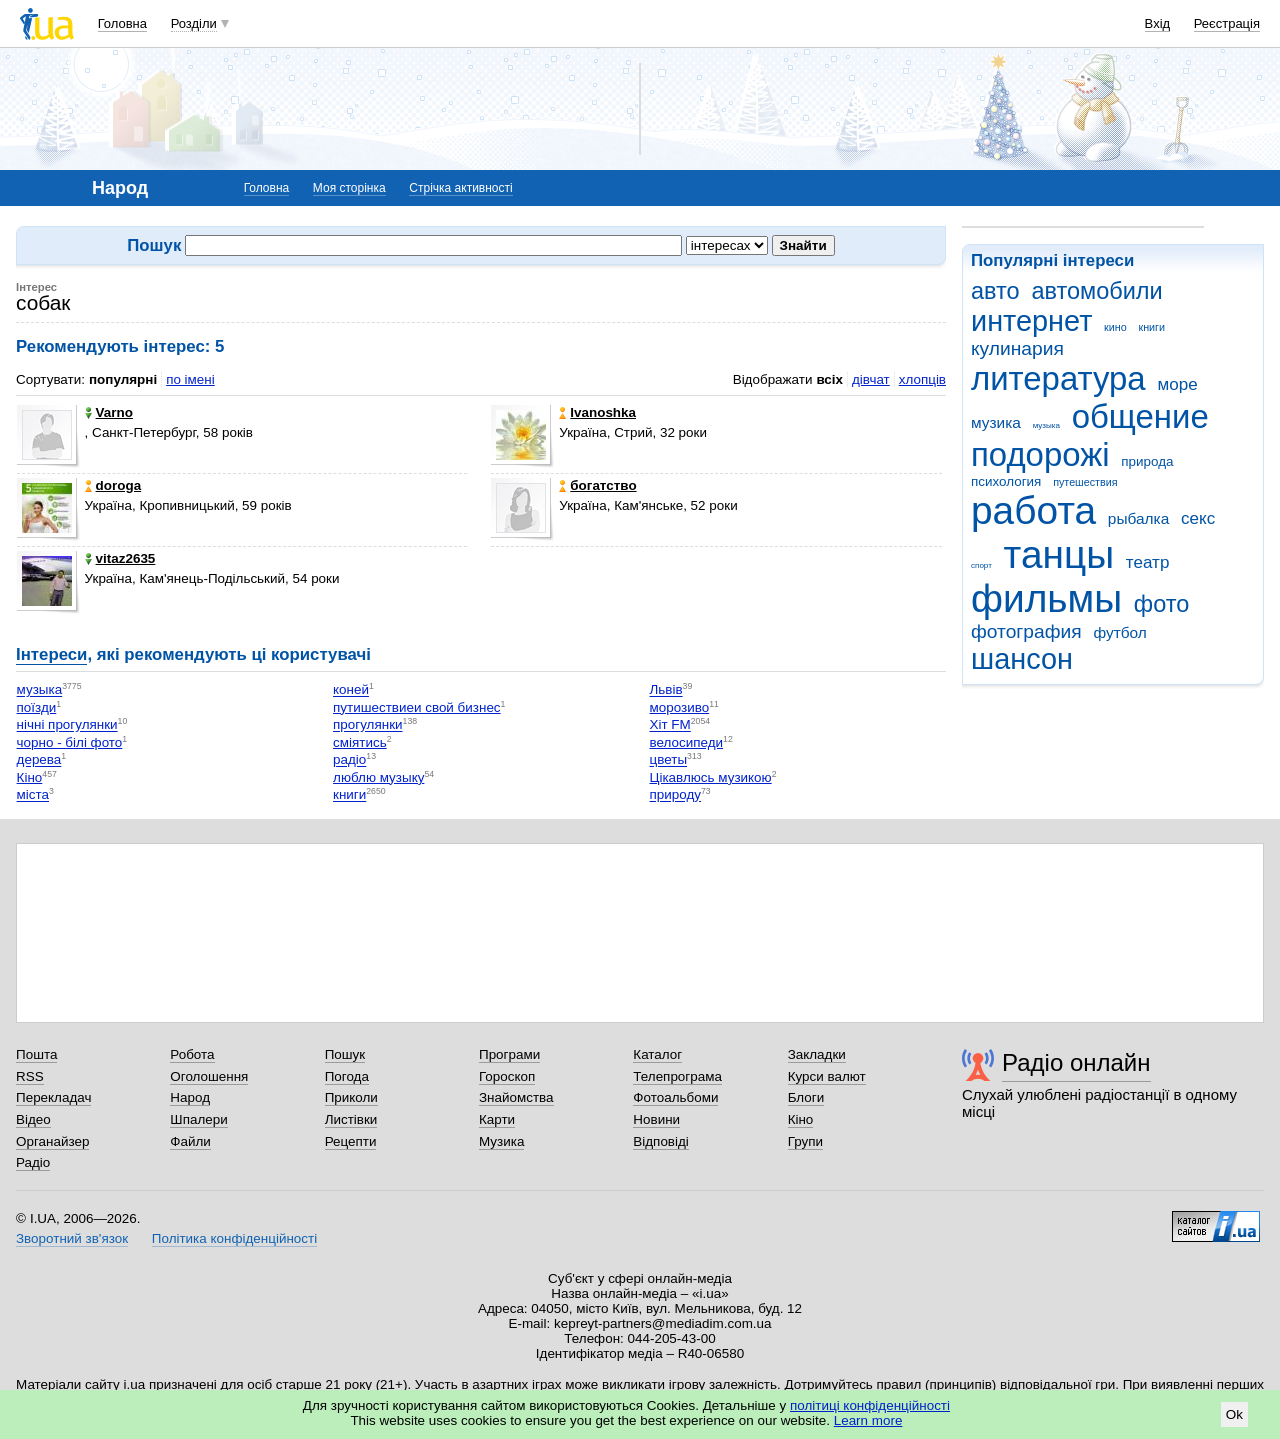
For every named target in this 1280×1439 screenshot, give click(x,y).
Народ (190, 1097)
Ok (1234, 1414)
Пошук (345, 1054)
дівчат (871, 379)
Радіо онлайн (1076, 1062)
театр (1148, 562)
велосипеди (687, 742)
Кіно (30, 777)
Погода (347, 1076)
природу (675, 795)
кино (1115, 327)
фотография (1026, 631)
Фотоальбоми (675, 1097)
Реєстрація (1227, 23)
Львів (666, 690)
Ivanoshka (597, 412)
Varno (109, 412)
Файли (190, 1141)
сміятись (360, 742)
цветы (669, 760)
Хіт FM (670, 725)
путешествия (1085, 482)
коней (351, 690)
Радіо (33, 1162)
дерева (39, 760)
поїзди (37, 707)
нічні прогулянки (67, 725)
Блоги (806, 1097)
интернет (1031, 321)
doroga (113, 485)
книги (1151, 327)
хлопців (922, 379)
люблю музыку (378, 777)
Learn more (868, 1420)
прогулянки (367, 725)
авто (995, 291)
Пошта (36, 1054)
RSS (30, 1076)
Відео (33, 1119)
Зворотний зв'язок (72, 1238)
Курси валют (827, 1076)
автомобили (1096, 291)
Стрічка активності (460, 188)
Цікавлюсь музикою (711, 777)
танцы (1059, 554)
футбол (1119, 632)
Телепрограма (677, 1076)
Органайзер (52, 1141)
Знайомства (516, 1097)
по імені (190, 379)
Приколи (351, 1097)
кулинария (1017, 348)
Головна (122, 23)
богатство (597, 485)
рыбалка (1138, 518)
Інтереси (51, 654)
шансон (1022, 659)
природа (1147, 461)
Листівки (351, 1119)
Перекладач (53, 1097)
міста (33, 795)
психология (1006, 481)
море (1177, 384)
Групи (805, 1141)
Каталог (657, 1054)
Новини (656, 1119)
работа (1033, 510)
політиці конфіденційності (870, 1405)
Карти (497, 1119)
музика (996, 422)
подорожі (1040, 454)
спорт (981, 565)
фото (1162, 604)
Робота (192, 1054)
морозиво (680, 707)
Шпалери (198, 1119)
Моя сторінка (349, 188)
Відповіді (661, 1141)
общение (1140, 416)
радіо (349, 760)
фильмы (1046, 598)
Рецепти (351, 1141)
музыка (1046, 425)
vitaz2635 (120, 558)
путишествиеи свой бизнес (417, 707)
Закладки (817, 1054)
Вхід (1158, 23)
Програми (509, 1054)
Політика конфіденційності (234, 1238)
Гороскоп (507, 1076)
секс (1198, 518)
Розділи (194, 23)
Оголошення (209, 1076)
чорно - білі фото (70, 742)
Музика (501, 1141)
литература (1058, 378)
